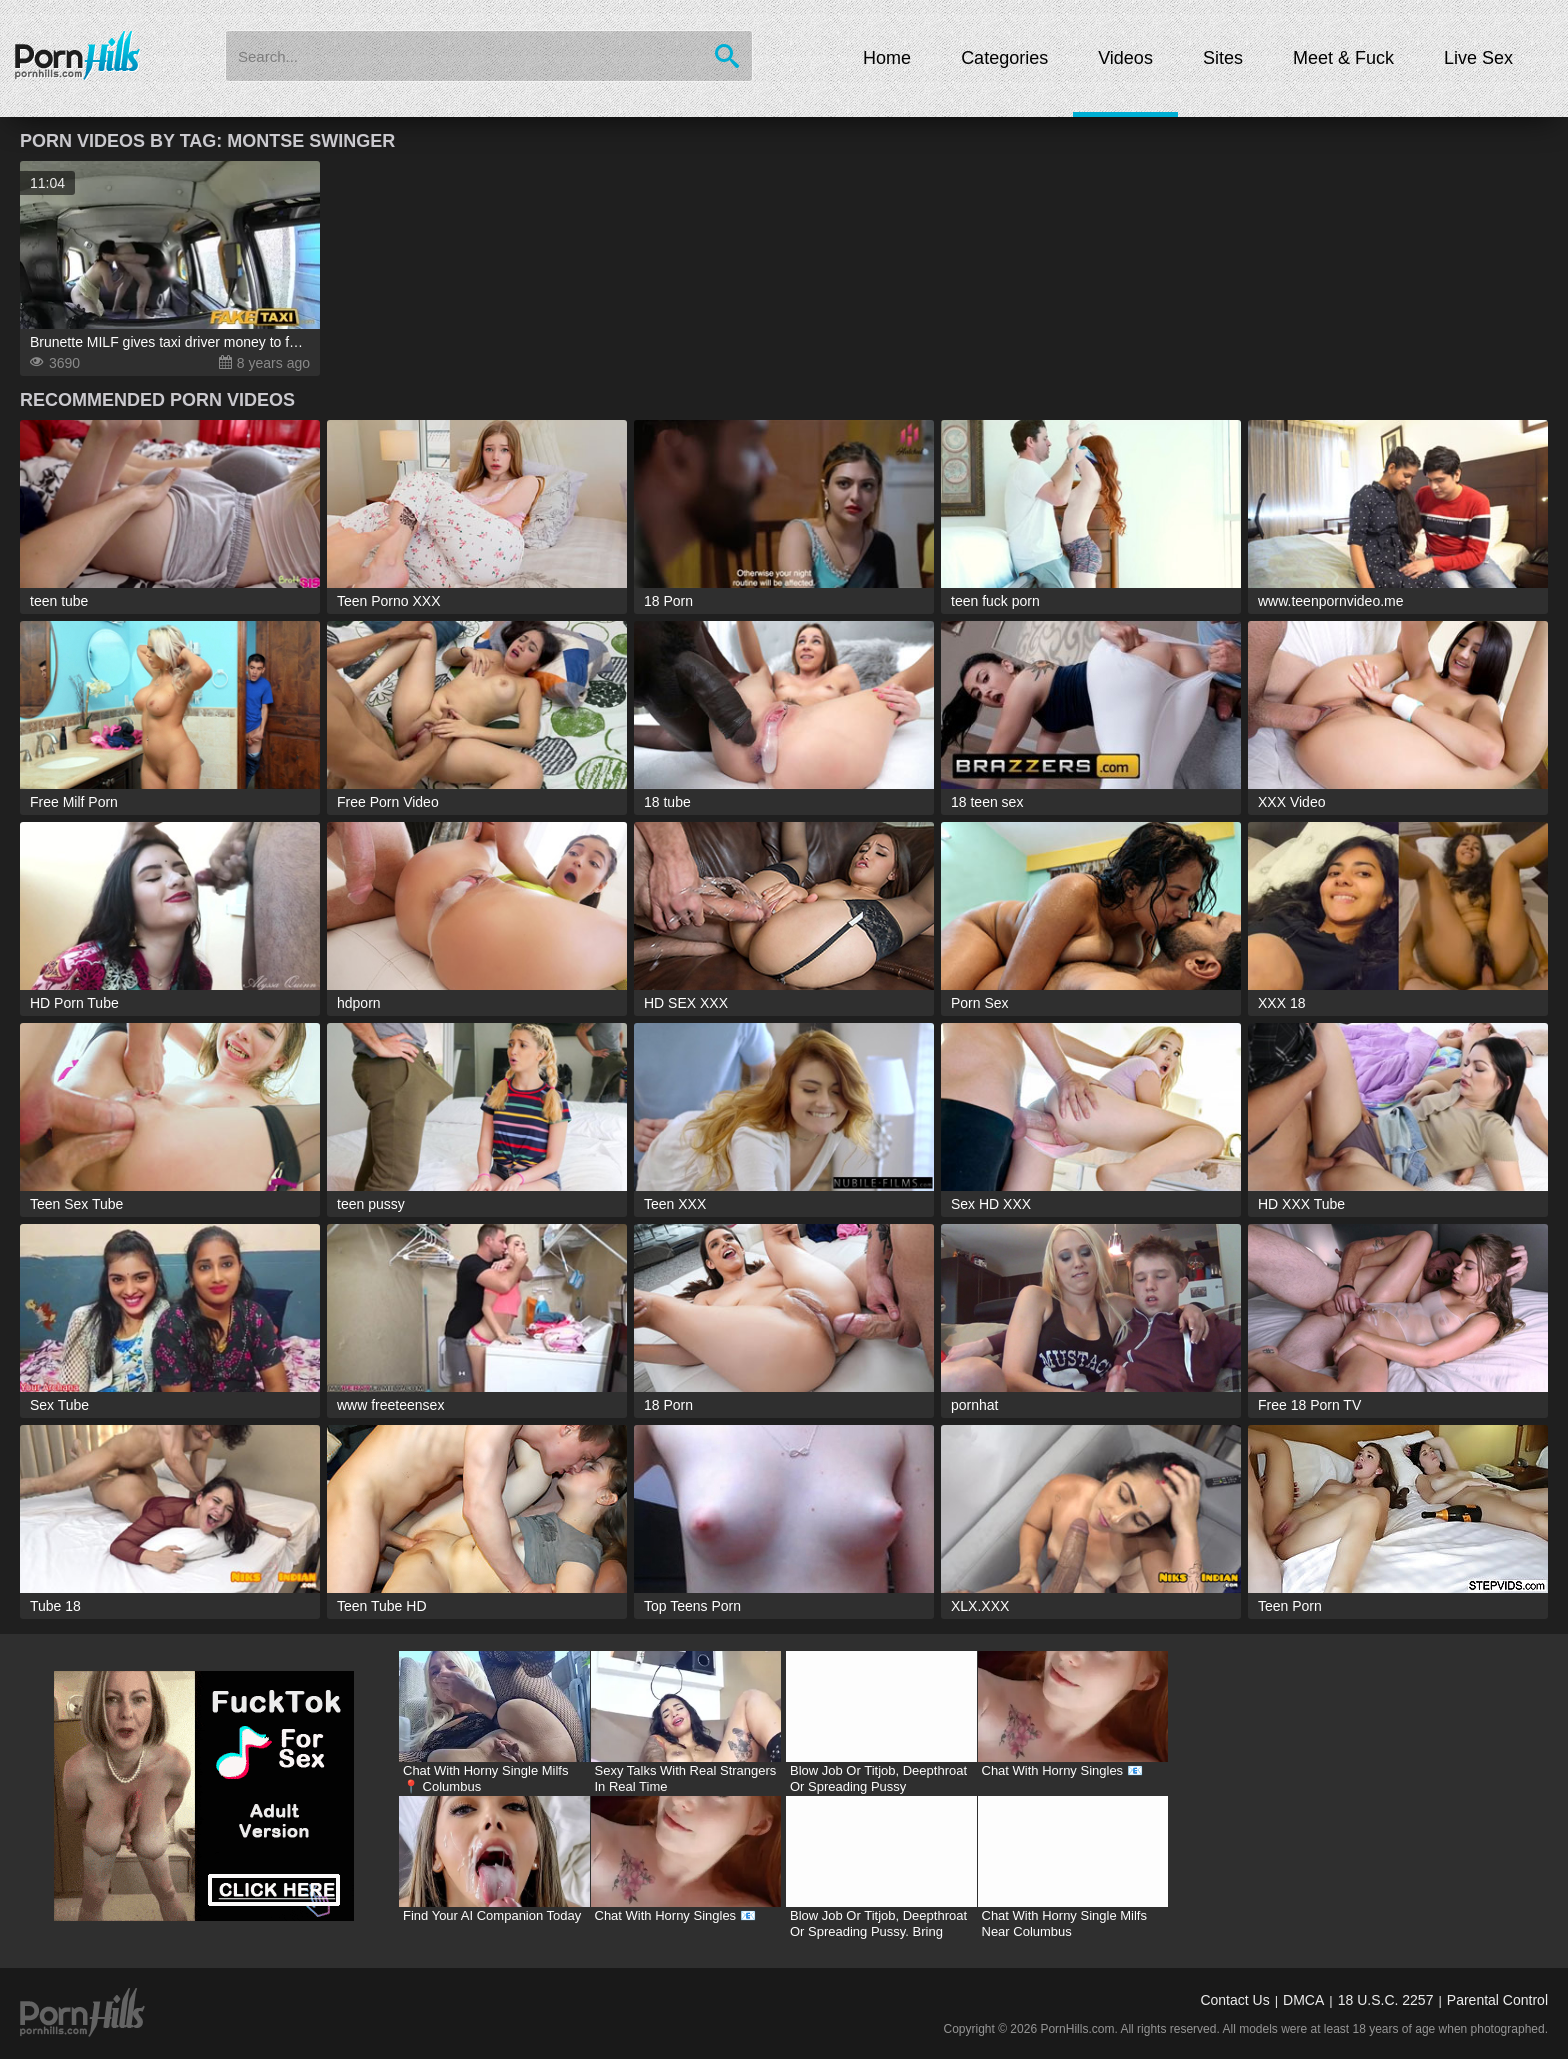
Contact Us (1234, 2000)
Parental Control (1497, 2000)
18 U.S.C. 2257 (1386, 2000)
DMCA (1303, 2000)
